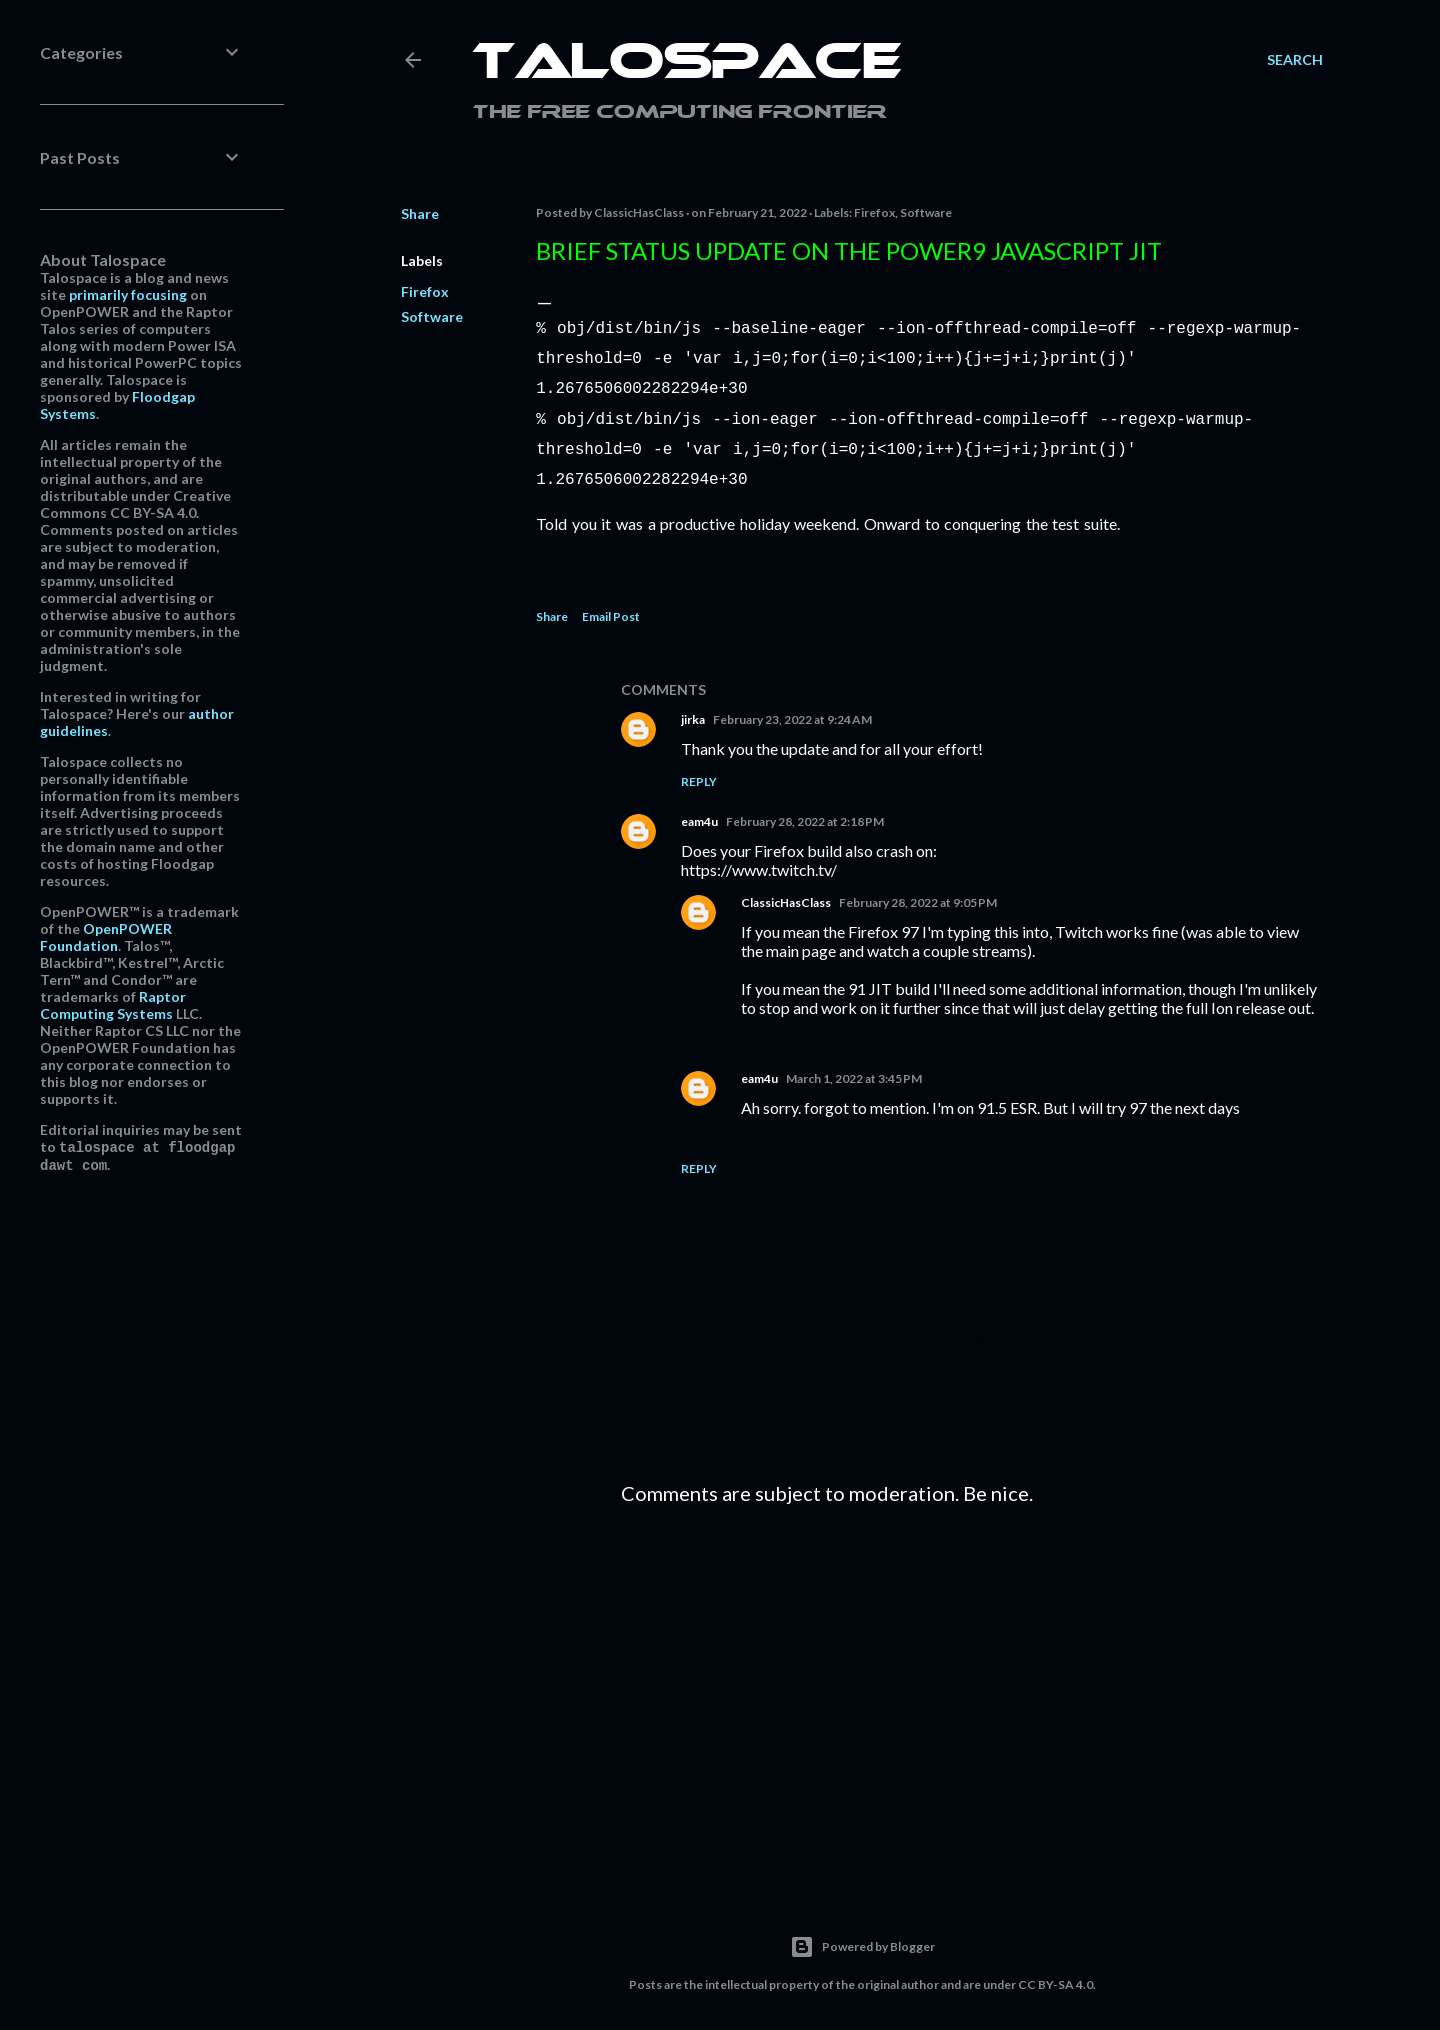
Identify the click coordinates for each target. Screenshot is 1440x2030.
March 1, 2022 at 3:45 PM (854, 1066)
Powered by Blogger (862, 1935)
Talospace (687, 65)
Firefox (425, 291)
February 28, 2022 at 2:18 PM (805, 809)
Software (432, 316)
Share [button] (420, 213)
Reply (699, 769)
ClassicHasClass (786, 890)
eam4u (699, 809)
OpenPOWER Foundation (106, 937)
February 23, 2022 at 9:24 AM (792, 707)
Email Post (611, 604)
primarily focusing (128, 294)
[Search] (1295, 60)
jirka (693, 707)
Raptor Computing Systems (113, 1005)
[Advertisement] (972, 1683)
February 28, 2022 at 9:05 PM (918, 890)
